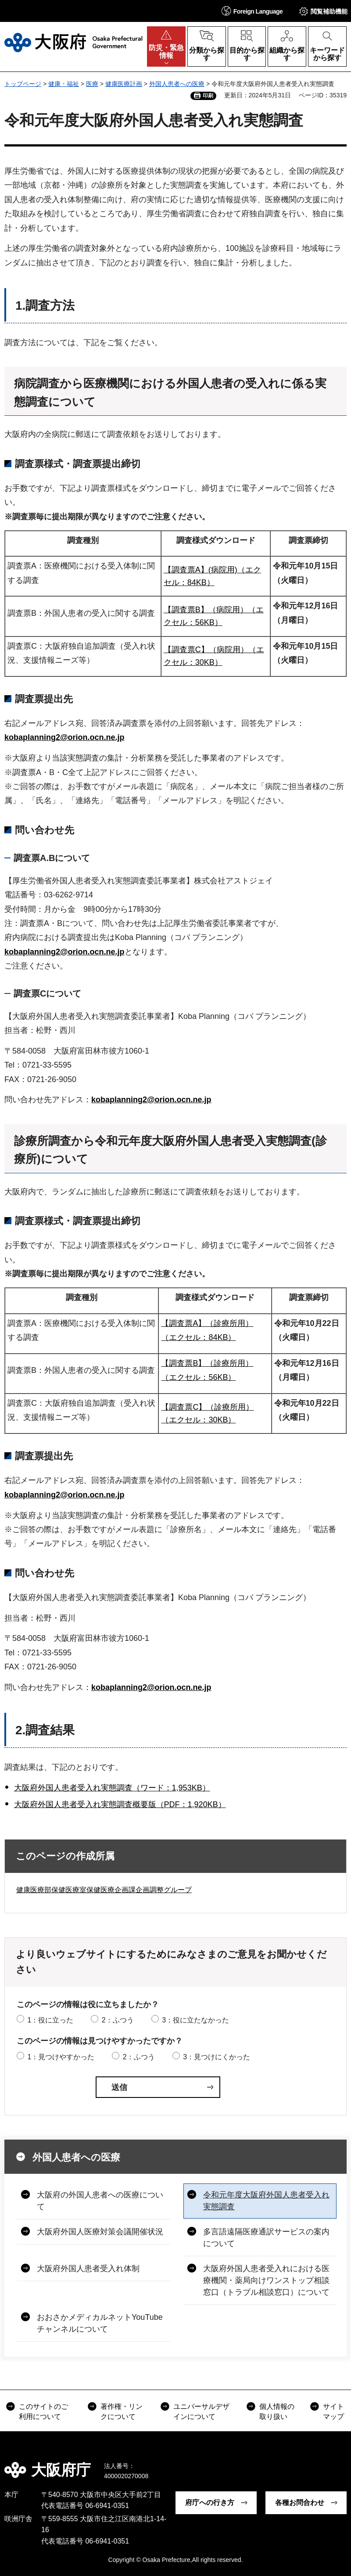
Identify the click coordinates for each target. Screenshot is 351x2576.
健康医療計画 (123, 83)
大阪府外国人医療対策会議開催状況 (100, 2231)
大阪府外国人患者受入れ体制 (88, 2268)
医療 (92, 83)
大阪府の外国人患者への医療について (100, 2200)
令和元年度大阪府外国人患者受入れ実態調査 (266, 2200)
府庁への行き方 (209, 2502)
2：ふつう (118, 2020)
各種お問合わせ (299, 2502)
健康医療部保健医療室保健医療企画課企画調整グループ (104, 1890)
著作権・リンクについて (121, 2411)
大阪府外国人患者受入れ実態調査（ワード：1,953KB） (112, 1787)
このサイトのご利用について (43, 2411)
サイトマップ (333, 2411)
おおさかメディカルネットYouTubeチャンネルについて (100, 2323)
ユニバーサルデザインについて (201, 2411)
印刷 (208, 96)
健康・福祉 (63, 83)
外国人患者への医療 (176, 83)
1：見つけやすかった (60, 2057)
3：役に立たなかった (195, 2020)
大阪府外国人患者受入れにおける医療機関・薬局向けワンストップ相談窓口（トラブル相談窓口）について (266, 2280)
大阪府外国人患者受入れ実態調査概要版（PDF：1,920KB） (120, 1804)
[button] (252, 11)
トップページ (22, 83)
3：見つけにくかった (216, 2057)
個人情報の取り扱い (276, 2411)
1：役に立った (50, 2020)
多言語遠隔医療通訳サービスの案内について (266, 2237)
